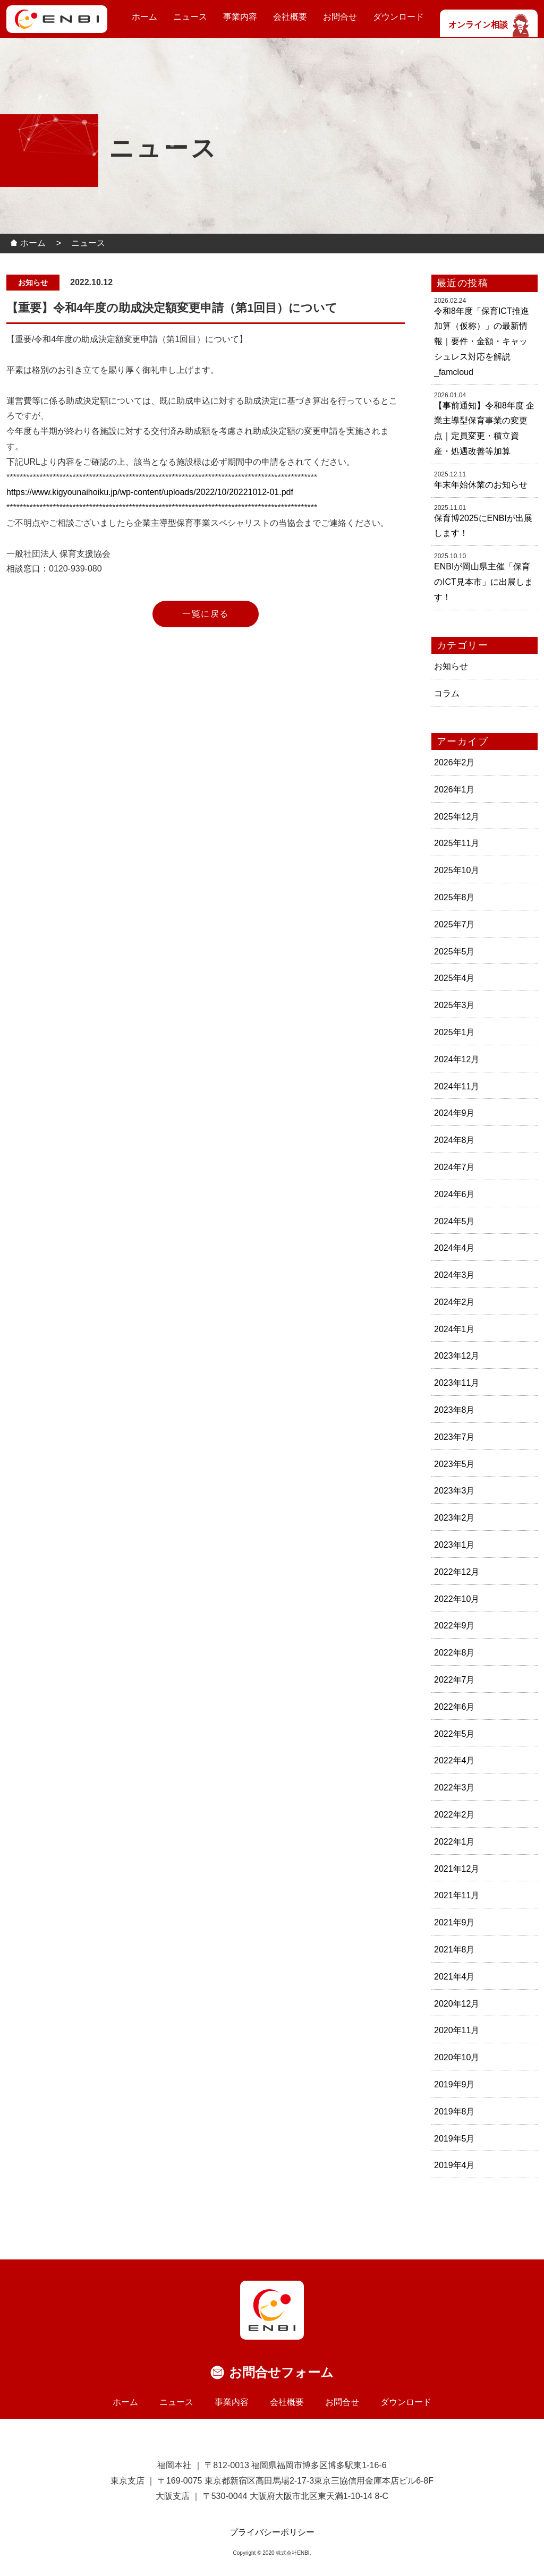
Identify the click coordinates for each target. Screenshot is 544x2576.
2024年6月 (454, 1194)
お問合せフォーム (281, 2372)
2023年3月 (454, 1490)
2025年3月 (454, 1005)
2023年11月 (456, 1382)
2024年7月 (454, 1167)
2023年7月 (454, 1436)
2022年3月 (454, 1787)
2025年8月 (454, 897)
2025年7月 (454, 924)
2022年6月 (454, 1706)
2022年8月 (454, 1652)
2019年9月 (454, 2084)
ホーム (144, 16)
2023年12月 (456, 1355)
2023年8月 (454, 1409)
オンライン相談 (488, 24)
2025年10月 (456, 870)
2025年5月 (454, 951)
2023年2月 (454, 1517)
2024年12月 (456, 1059)
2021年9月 (454, 1922)
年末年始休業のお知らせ (481, 484)
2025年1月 (454, 1032)
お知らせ (451, 666)
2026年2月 (454, 762)
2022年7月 (454, 1679)
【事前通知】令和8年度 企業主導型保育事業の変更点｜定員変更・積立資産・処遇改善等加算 (484, 428)
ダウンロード (398, 16)
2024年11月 (456, 1086)
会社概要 (290, 16)
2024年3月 (454, 1275)
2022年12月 (456, 1571)
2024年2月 (454, 1302)
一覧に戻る (205, 613)
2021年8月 (454, 1949)
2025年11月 (456, 843)
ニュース (190, 16)
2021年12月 (456, 1868)
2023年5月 (454, 1464)
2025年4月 (454, 978)
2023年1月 (454, 1544)
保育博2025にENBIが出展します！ (483, 526)
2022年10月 (456, 1598)
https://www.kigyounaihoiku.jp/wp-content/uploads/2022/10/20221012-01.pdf (149, 492)
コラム (447, 693)
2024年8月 (454, 1140)
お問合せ (340, 16)
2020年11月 (456, 2030)
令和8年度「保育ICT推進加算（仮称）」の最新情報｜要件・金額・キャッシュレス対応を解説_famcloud (481, 341)
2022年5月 (454, 1733)
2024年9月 (454, 1113)
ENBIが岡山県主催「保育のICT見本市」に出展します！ (483, 582)
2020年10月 (456, 2057)
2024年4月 (454, 1247)
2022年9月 (454, 1625)
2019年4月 (454, 2165)
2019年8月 (454, 2111)
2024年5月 (454, 1221)
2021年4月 (454, 1976)
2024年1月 (454, 1329)
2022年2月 (454, 1814)
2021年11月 (456, 1895)
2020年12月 (456, 2003)
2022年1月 (454, 1841)
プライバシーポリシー (272, 2532)
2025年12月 (456, 816)
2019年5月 (454, 2138)
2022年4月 (454, 1760)
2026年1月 (454, 789)
